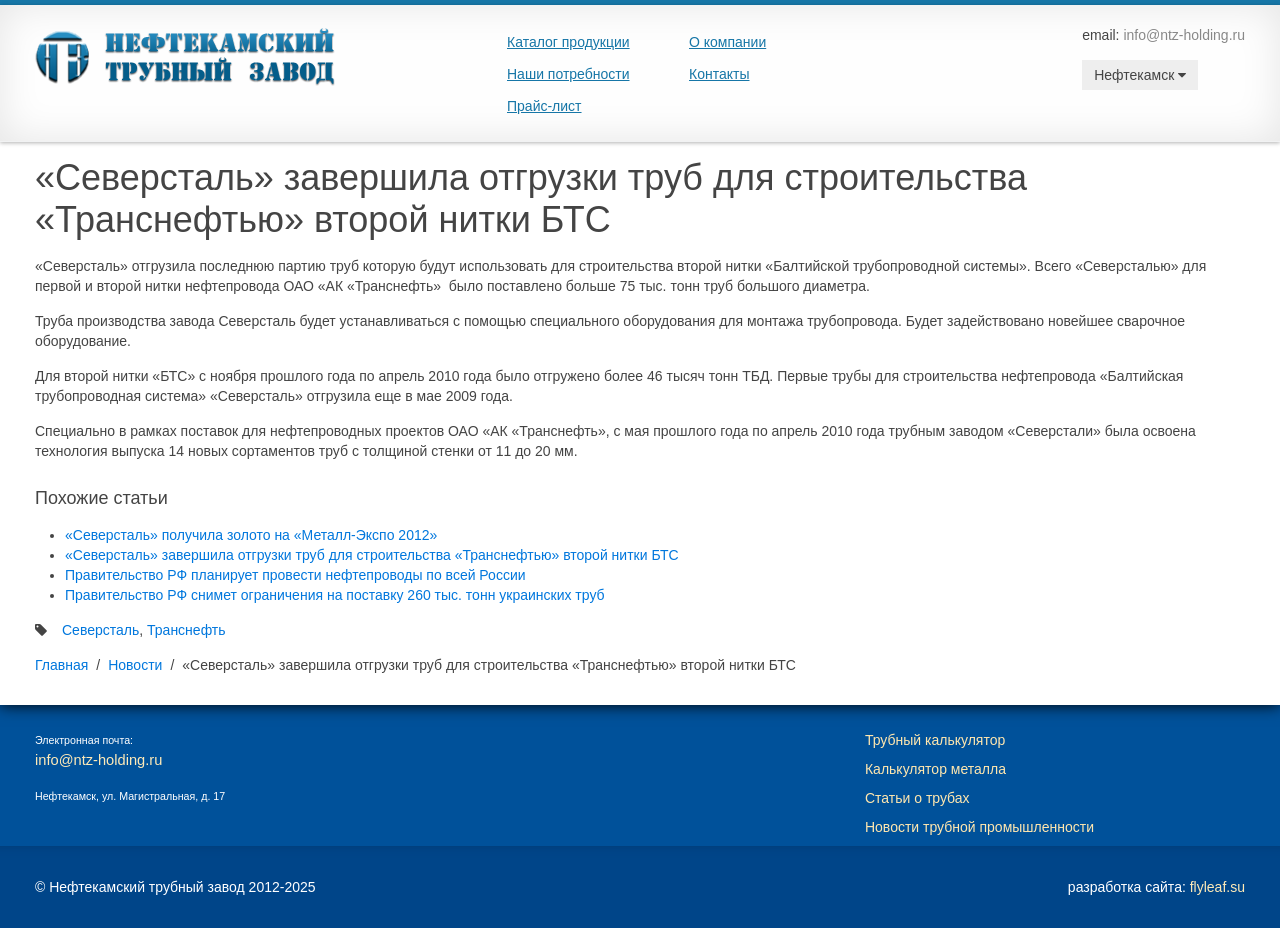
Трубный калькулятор (935, 740)
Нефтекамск (1140, 75)
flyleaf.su (1217, 887)
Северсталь (100, 630)
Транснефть (186, 630)
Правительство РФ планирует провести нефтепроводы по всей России (295, 575)
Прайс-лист (544, 106)
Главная (61, 665)
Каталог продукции (568, 42)
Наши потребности (568, 74)
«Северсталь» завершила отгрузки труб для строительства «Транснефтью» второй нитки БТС (372, 555)
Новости (135, 665)
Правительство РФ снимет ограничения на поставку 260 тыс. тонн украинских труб (335, 595)
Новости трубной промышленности (979, 827)
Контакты (719, 74)
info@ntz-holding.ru (1184, 35)
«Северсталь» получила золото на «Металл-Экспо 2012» (251, 535)
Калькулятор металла (935, 769)
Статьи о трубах (917, 798)
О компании (727, 42)
